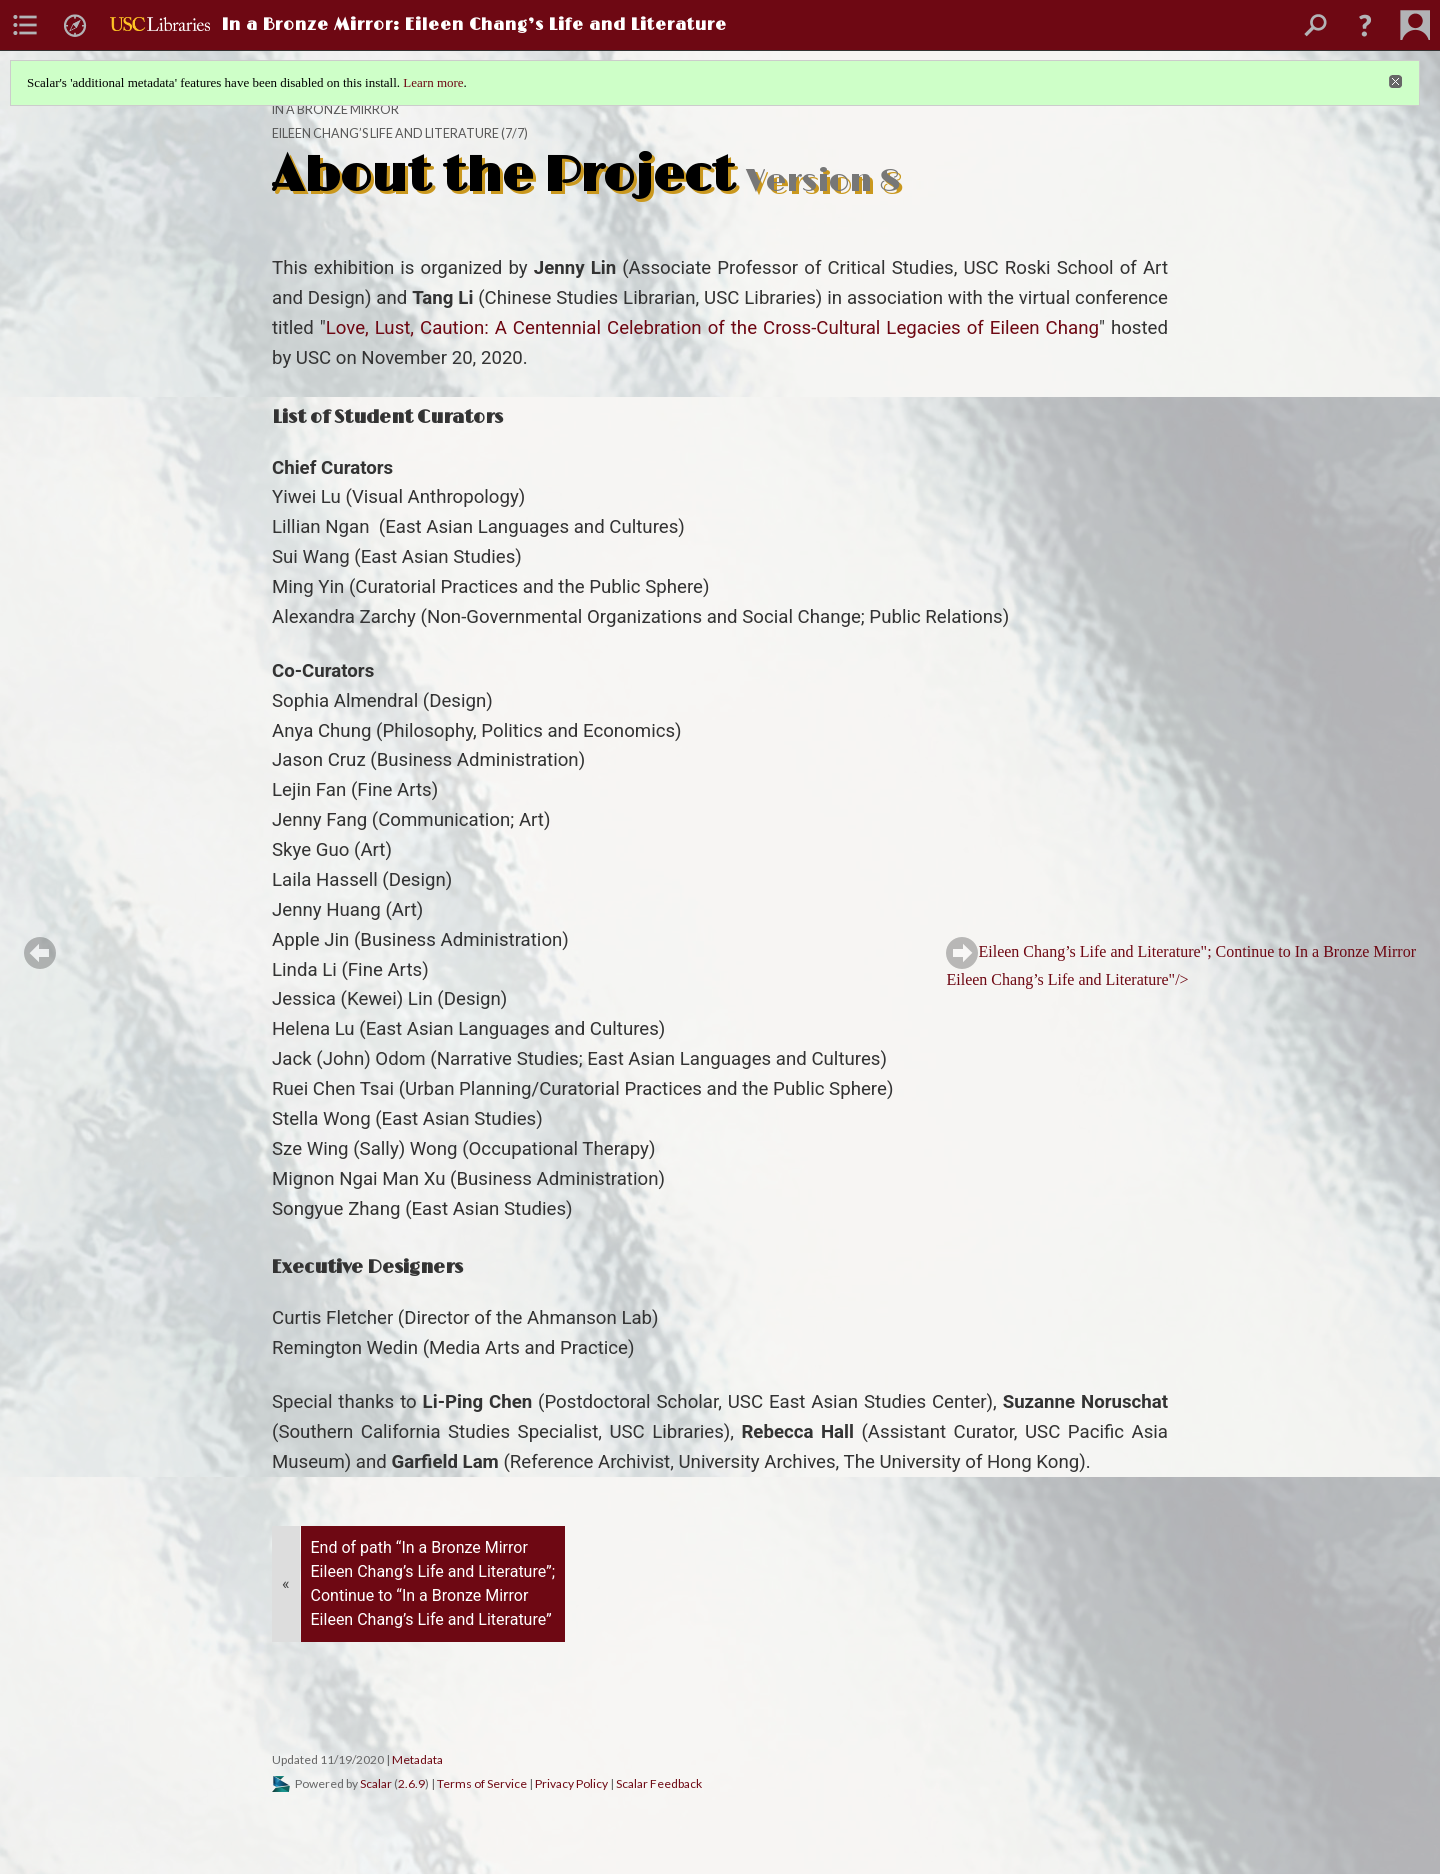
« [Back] (286, 1583)
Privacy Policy (571, 1783)
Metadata (417, 1759)
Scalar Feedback (659, 1783)
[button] (1365, 25)
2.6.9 (411, 1783)
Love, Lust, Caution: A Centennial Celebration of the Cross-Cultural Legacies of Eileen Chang (712, 328)
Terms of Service (482, 1783)
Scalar (376, 1783)
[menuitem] (25, 25)
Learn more (433, 82)
